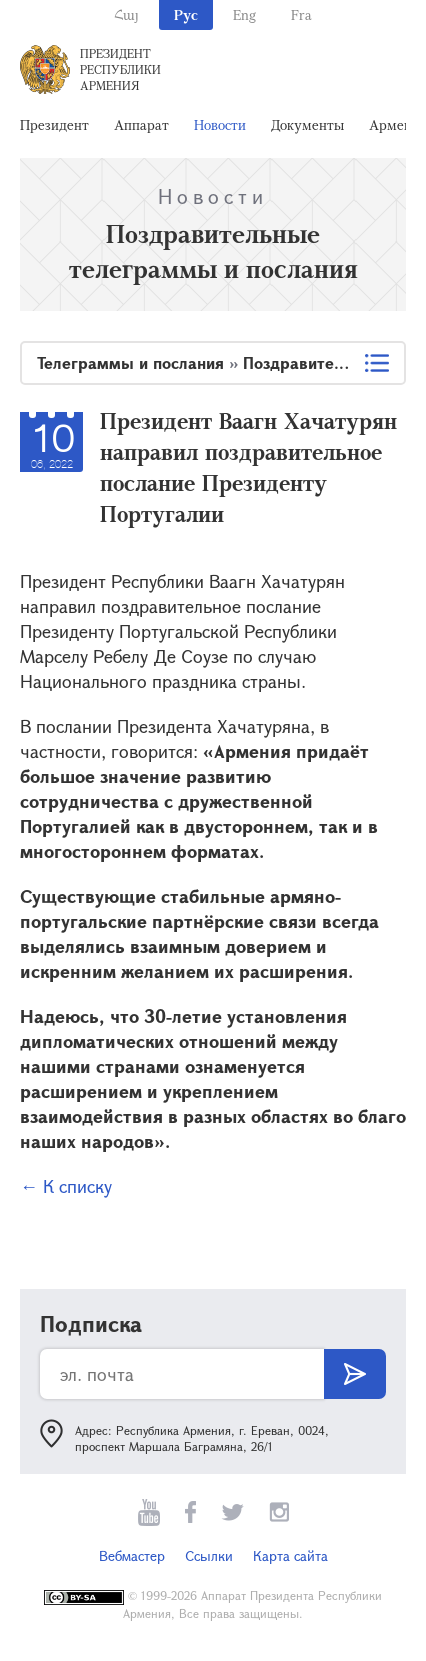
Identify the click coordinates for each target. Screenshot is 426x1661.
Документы (307, 124)
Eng (244, 14)
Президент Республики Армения (120, 69)
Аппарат (141, 124)
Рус (186, 14)
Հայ (126, 14)
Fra (301, 14)
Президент (54, 124)
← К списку (66, 1186)
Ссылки (209, 1555)
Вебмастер (132, 1555)
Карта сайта (290, 1555)
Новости (220, 124)
